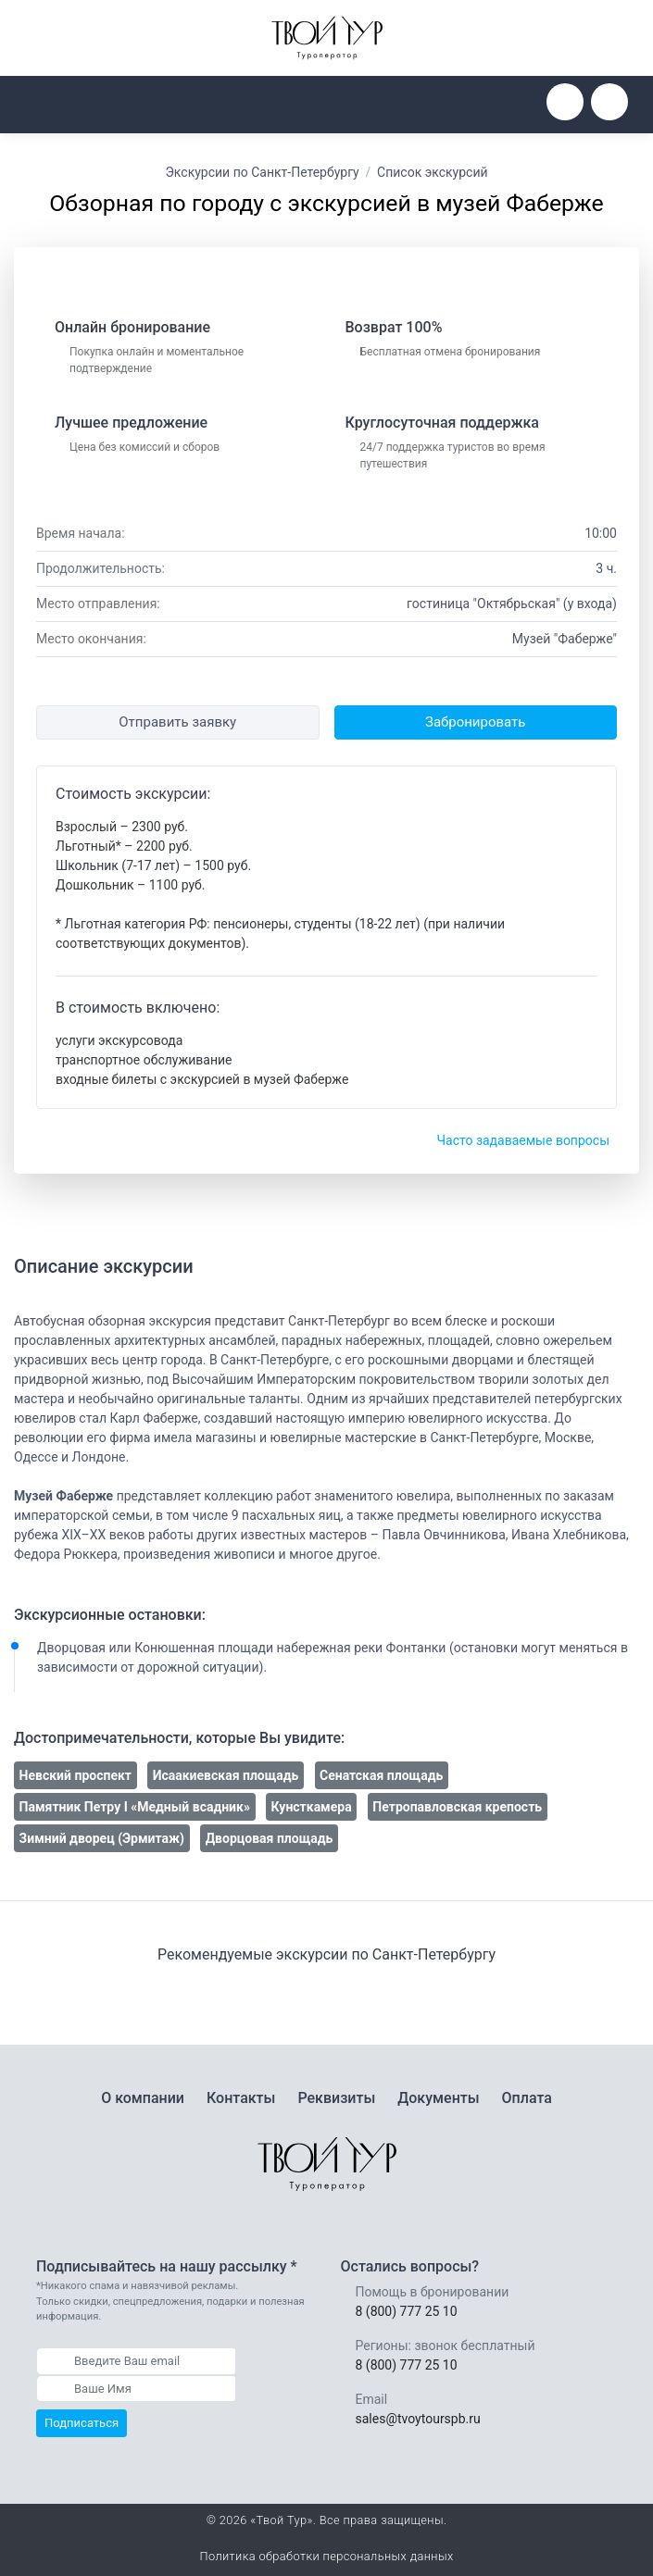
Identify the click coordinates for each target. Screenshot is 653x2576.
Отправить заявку (177, 722)
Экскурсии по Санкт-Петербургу (261, 172)
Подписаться (81, 2423)
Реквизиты (336, 2098)
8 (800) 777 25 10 (407, 2311)
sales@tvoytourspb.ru (418, 2418)
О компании (142, 2098)
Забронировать (475, 722)
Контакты (241, 2098)
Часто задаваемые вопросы (522, 1140)
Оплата (527, 2098)
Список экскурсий (432, 172)
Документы (438, 2098)
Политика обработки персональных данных (326, 2556)
